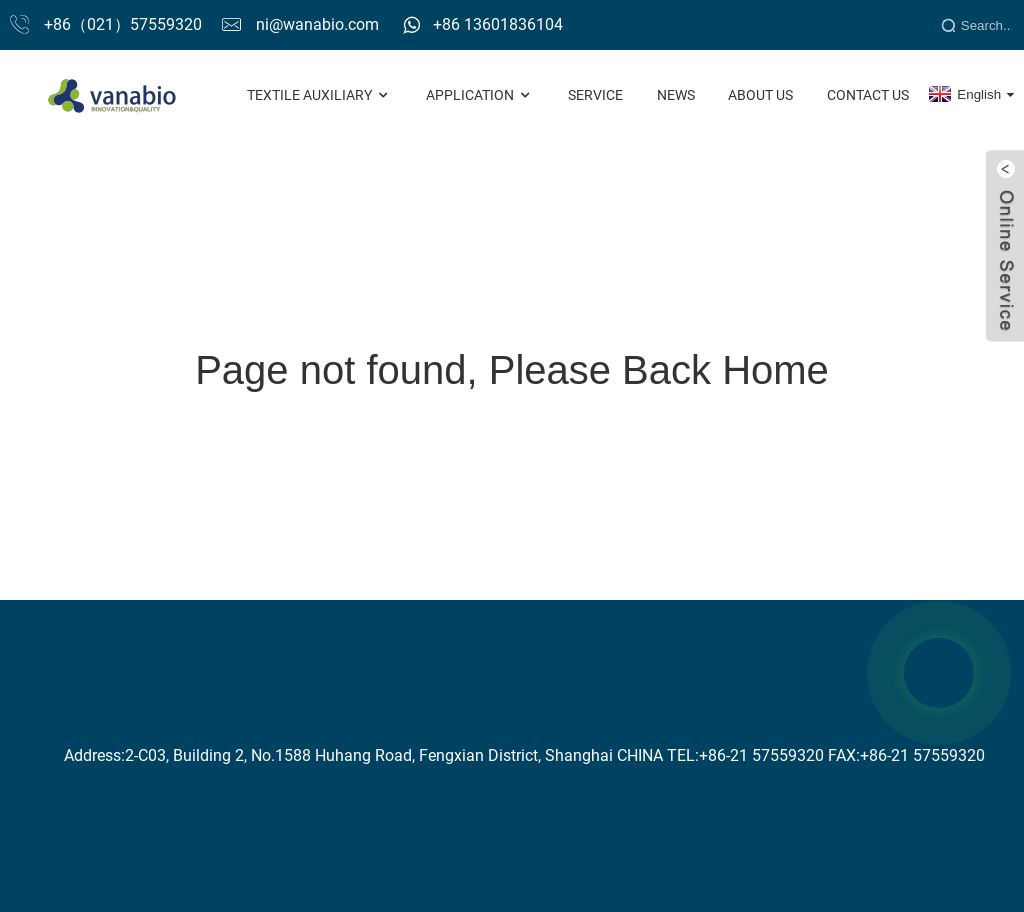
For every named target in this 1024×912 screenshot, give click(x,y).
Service (595, 95)
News (676, 95)
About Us (760, 95)
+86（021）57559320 (123, 24)
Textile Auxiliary (319, 95)
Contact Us (868, 95)
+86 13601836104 (498, 24)
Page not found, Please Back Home (512, 370)
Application (480, 95)
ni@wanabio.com (317, 24)
